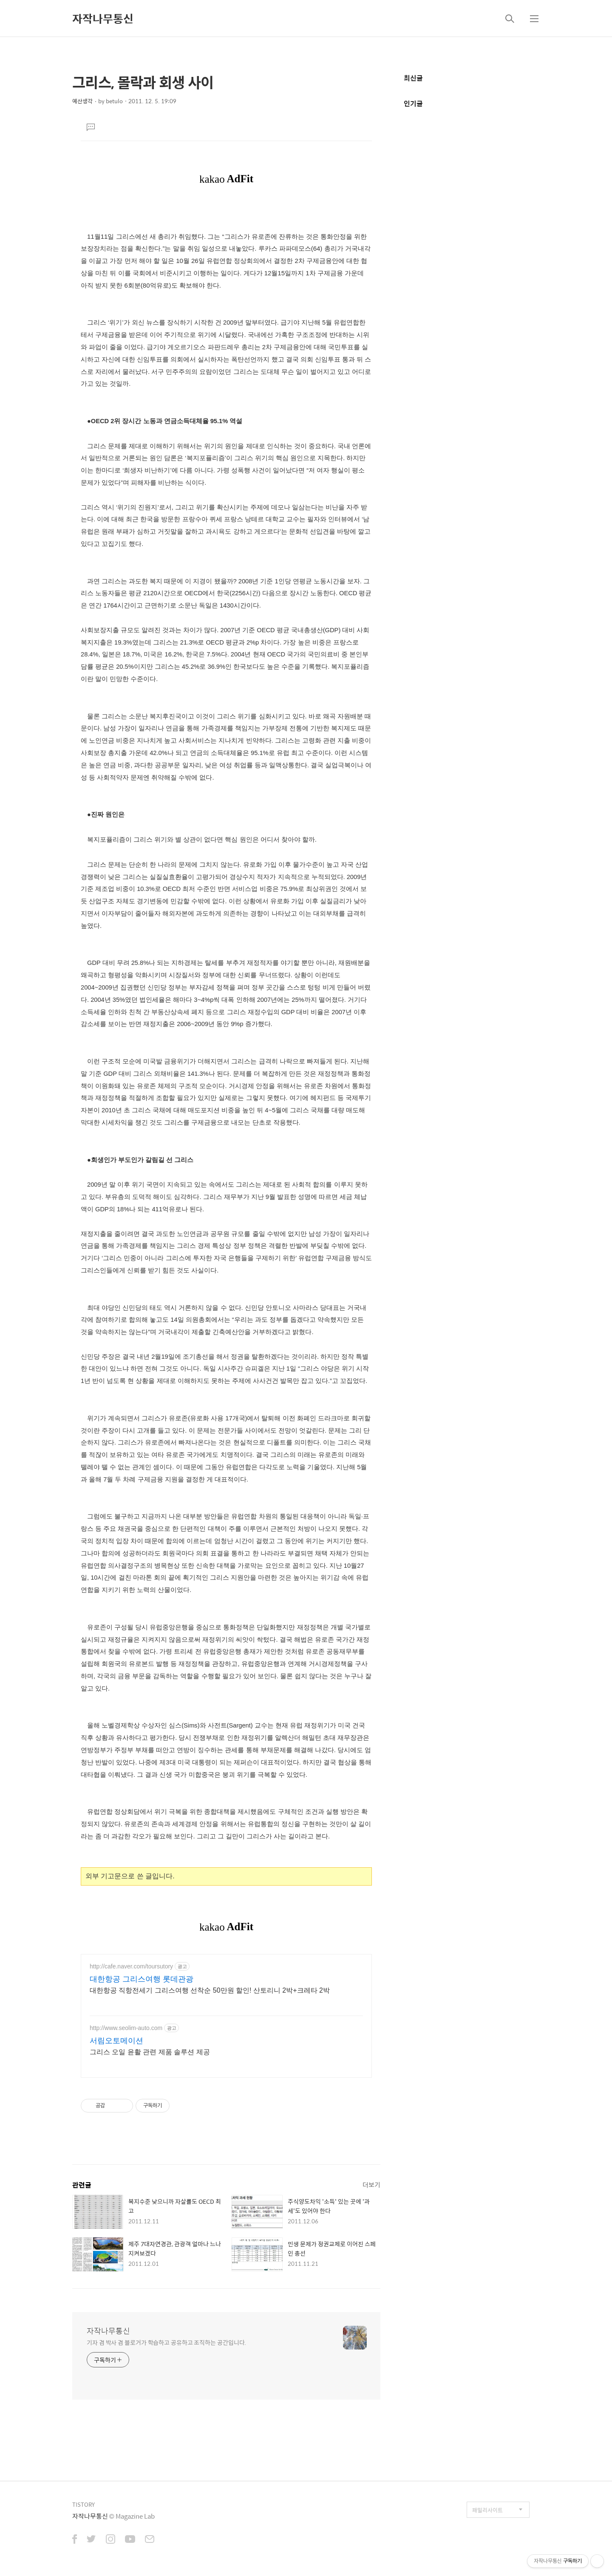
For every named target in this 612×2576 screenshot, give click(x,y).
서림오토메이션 (116, 2040)
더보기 (371, 2184)
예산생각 (82, 100)
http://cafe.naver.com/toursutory (131, 1966)
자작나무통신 (102, 18)
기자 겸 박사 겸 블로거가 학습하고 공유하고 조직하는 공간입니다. (166, 2342)
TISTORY (83, 2504)
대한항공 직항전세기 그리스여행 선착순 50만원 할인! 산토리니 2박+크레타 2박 (210, 1990)
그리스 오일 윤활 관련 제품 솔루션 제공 (150, 2052)
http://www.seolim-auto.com (126, 2028)
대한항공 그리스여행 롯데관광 (141, 1979)
